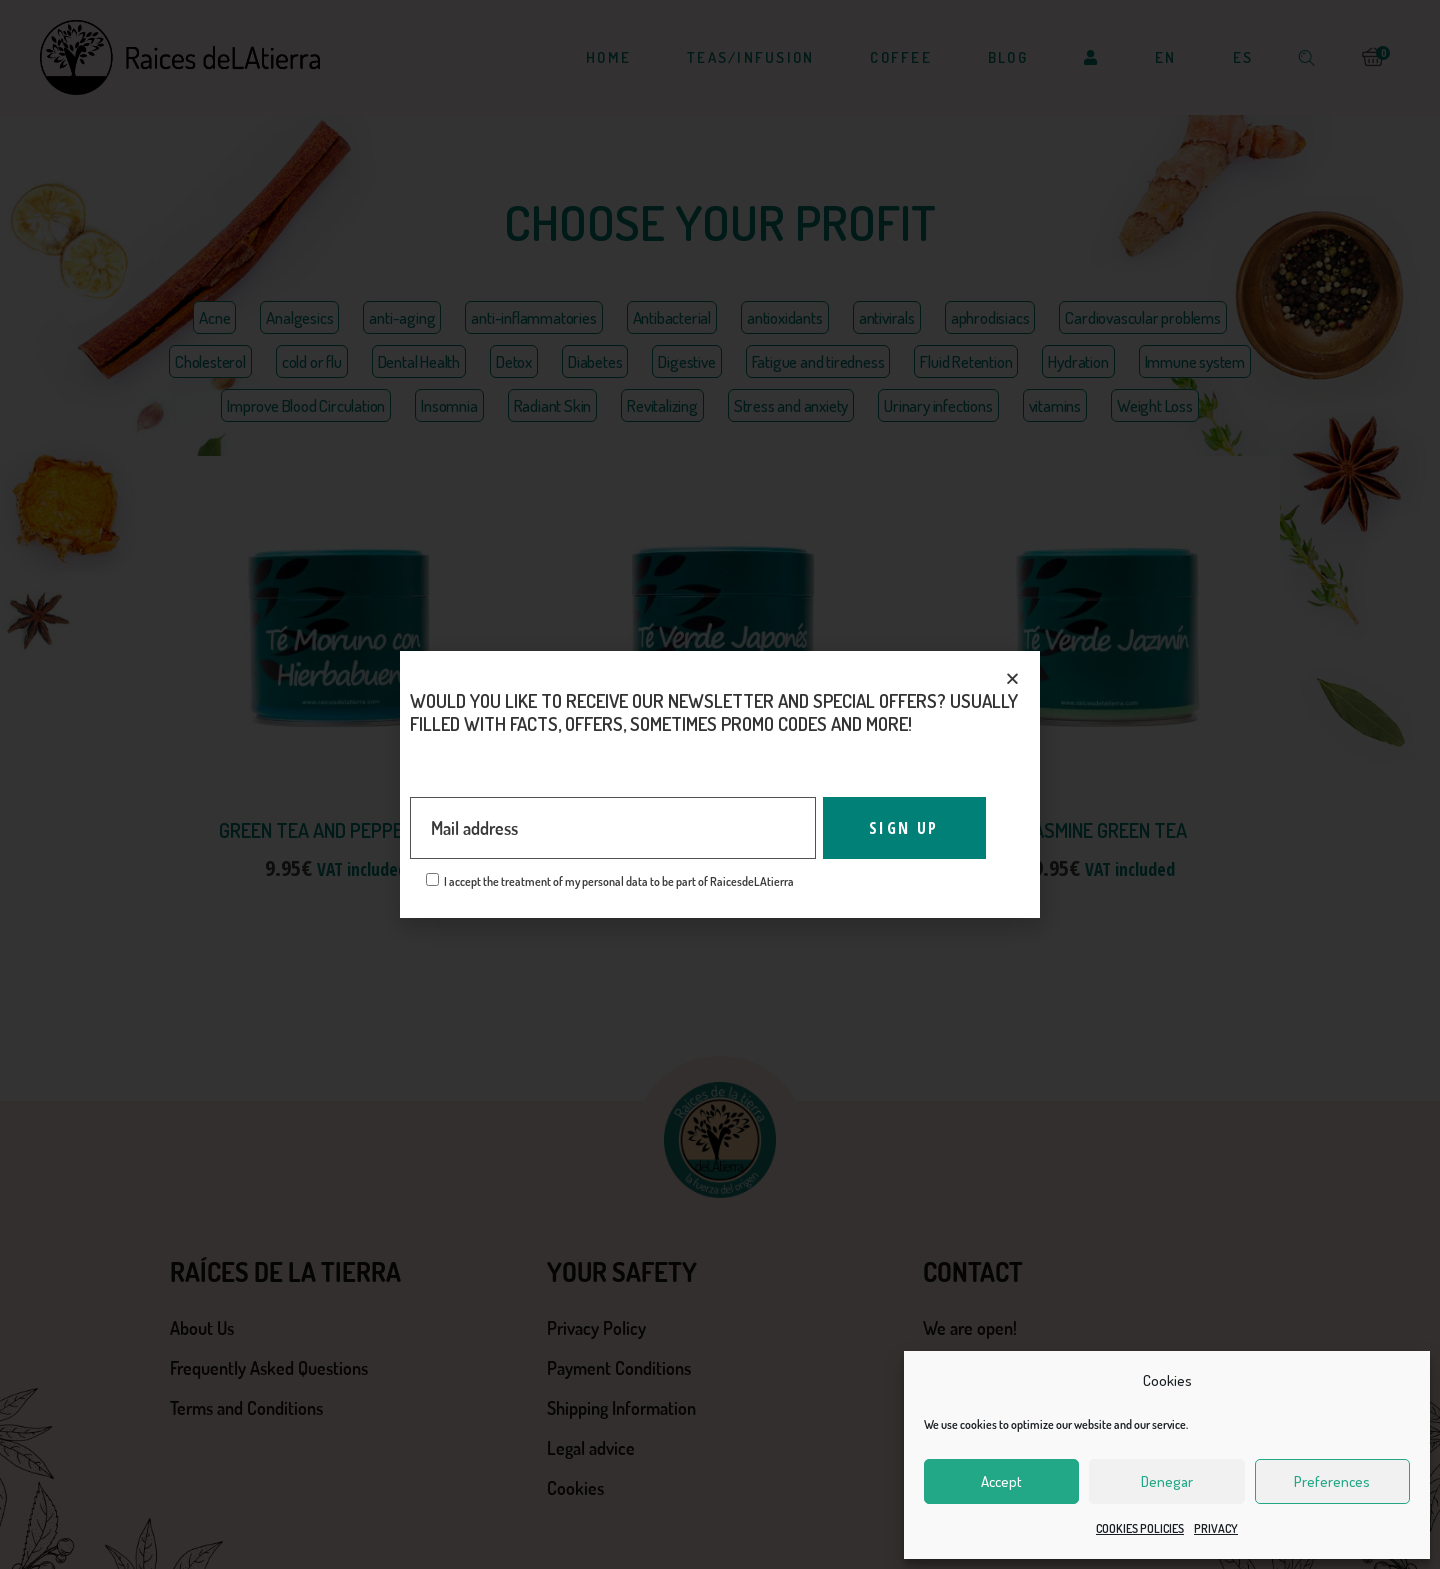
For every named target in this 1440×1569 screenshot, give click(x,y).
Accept (1001, 1481)
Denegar (1167, 1481)
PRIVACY (1216, 1528)
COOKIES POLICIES (1140, 1528)
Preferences (1332, 1481)
